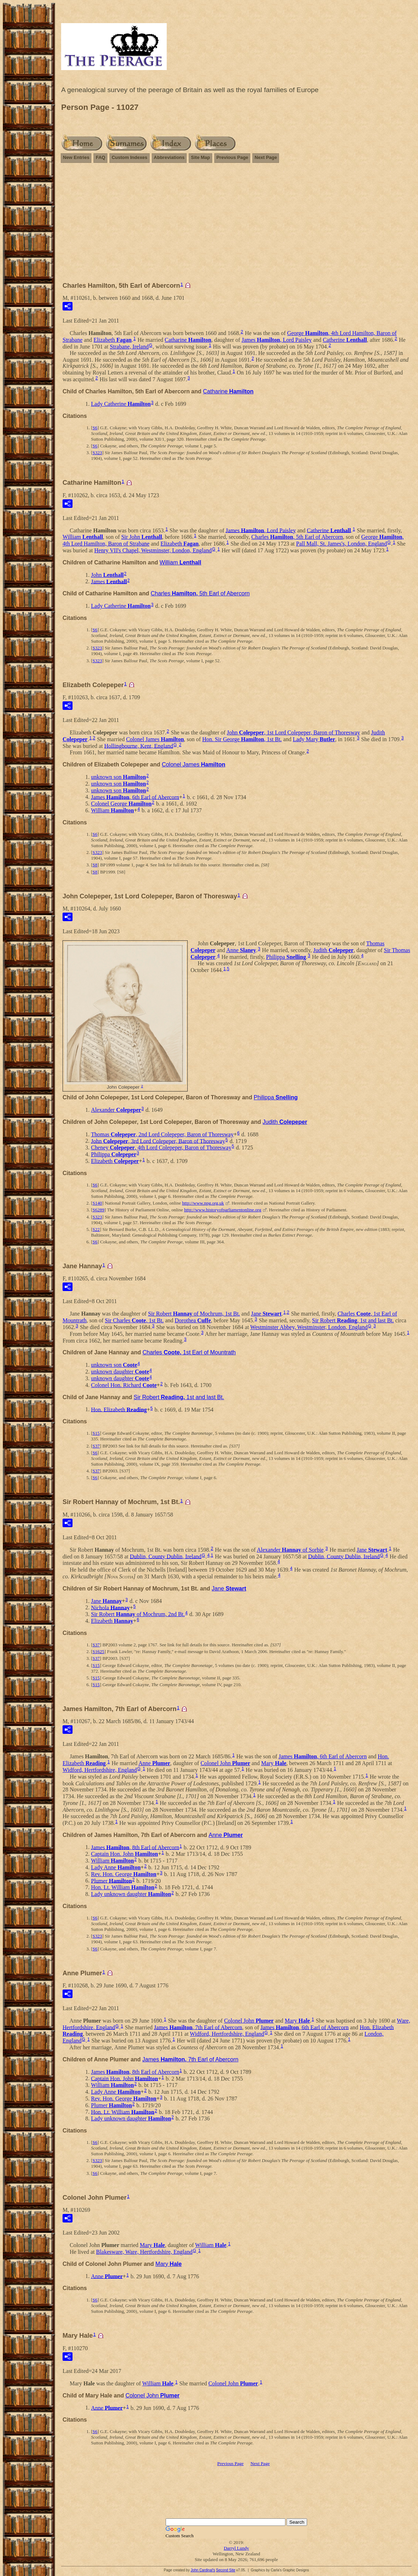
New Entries (76, 157)
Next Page (265, 157)
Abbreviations (169, 157)
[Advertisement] (236, 219)
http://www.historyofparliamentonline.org (222, 1209)
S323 (97, 452)
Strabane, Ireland (129, 347)
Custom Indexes (129, 157)
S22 (96, 1229)
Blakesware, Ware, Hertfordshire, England (144, 2252)
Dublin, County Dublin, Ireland (165, 1556)
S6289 (98, 1209)
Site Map (200, 157)
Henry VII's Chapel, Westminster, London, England (152, 550)
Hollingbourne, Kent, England (138, 746)
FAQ (100, 157)
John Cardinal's (203, 2570)
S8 (94, 864)
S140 (97, 1203)
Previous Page (232, 157)
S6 (94, 427)
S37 (96, 1446)
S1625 (98, 1651)
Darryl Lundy (236, 2548)
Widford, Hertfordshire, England (100, 1770)
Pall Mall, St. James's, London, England (341, 544)
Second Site (225, 2570)
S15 (96, 1433)
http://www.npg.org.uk (203, 1203)
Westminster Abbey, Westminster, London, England (309, 1327)
